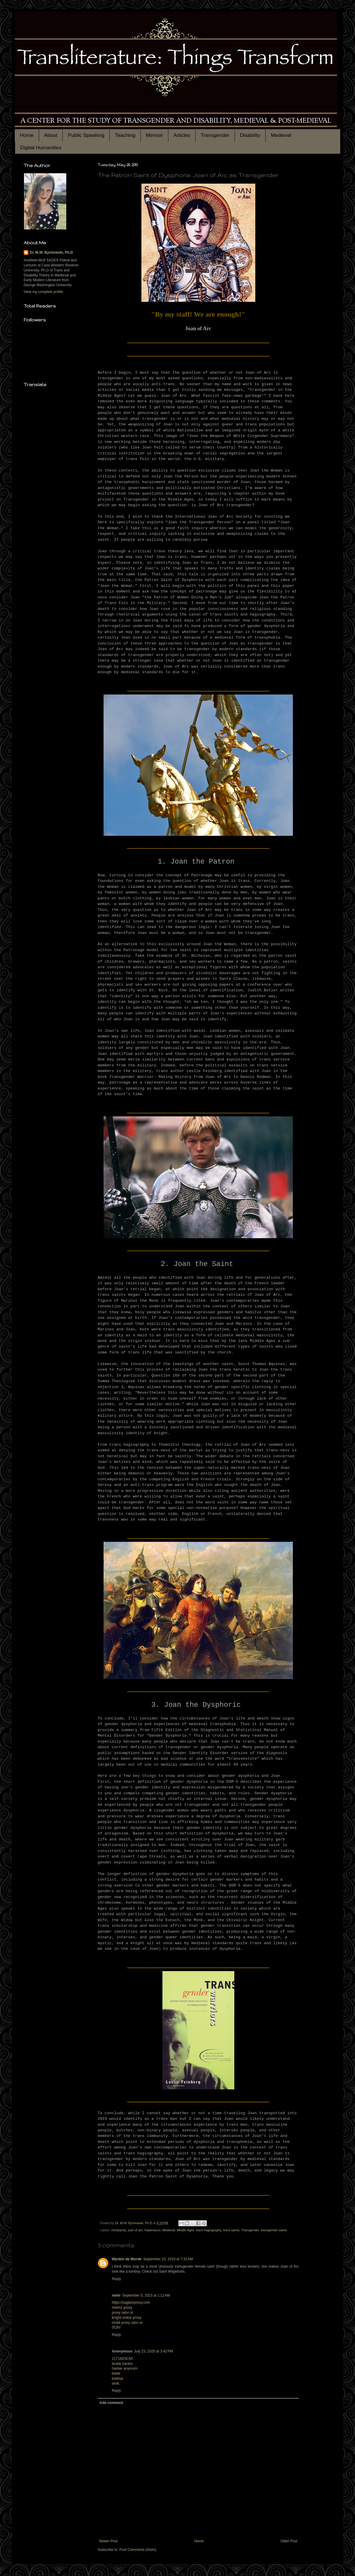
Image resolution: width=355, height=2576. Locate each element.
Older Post (288, 2541)
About (50, 135)
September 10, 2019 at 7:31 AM (168, 2259)
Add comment (111, 2403)
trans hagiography (209, 2230)
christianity (118, 2230)
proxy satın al (122, 2313)
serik (115, 2383)
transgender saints (274, 2230)
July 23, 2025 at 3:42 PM (153, 2351)
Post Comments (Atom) (137, 2550)
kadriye (117, 2378)
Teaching (125, 135)
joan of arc (135, 2230)
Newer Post (108, 2541)
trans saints (231, 2230)
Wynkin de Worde (126, 2259)
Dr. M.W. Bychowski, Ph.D (51, 252)
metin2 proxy (122, 2307)
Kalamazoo (152, 2230)
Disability (250, 135)
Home (26, 135)
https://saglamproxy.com (131, 2302)
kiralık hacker (122, 2364)
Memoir (154, 135)
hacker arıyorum (125, 2368)
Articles (181, 135)
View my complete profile (43, 292)
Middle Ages (185, 2230)
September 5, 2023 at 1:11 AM (146, 2295)
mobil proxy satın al (127, 2323)
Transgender (215, 135)
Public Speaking (86, 135)
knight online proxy (126, 2318)
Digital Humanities (40, 147)
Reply (116, 2279)
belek (116, 2373)
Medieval (281, 135)
